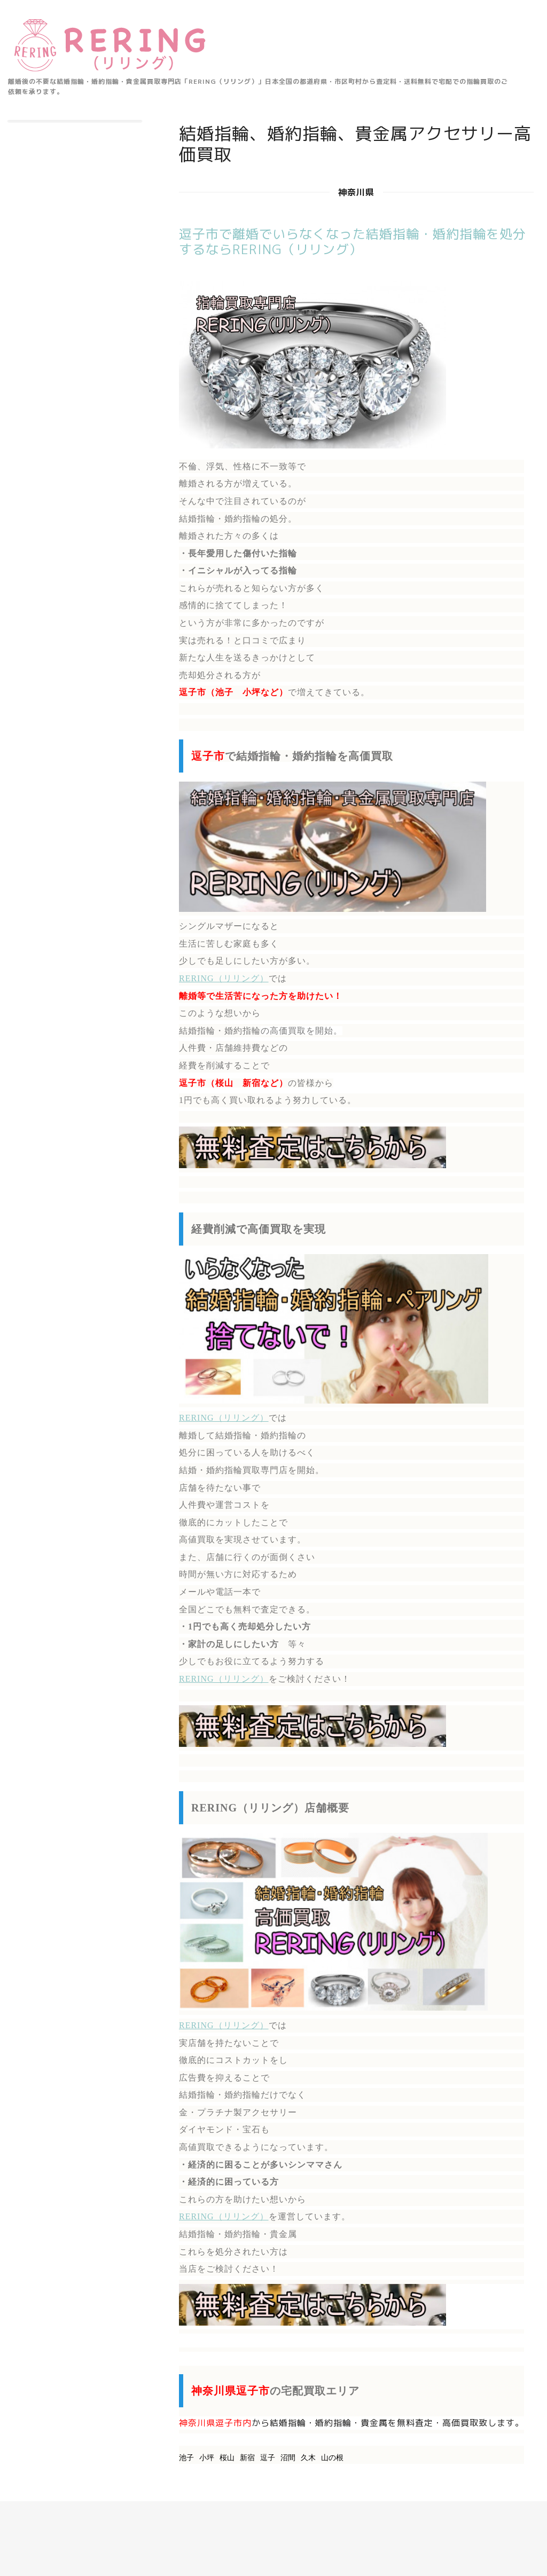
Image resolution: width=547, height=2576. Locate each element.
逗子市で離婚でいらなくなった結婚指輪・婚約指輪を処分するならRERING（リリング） (352, 241)
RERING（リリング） (224, 978)
